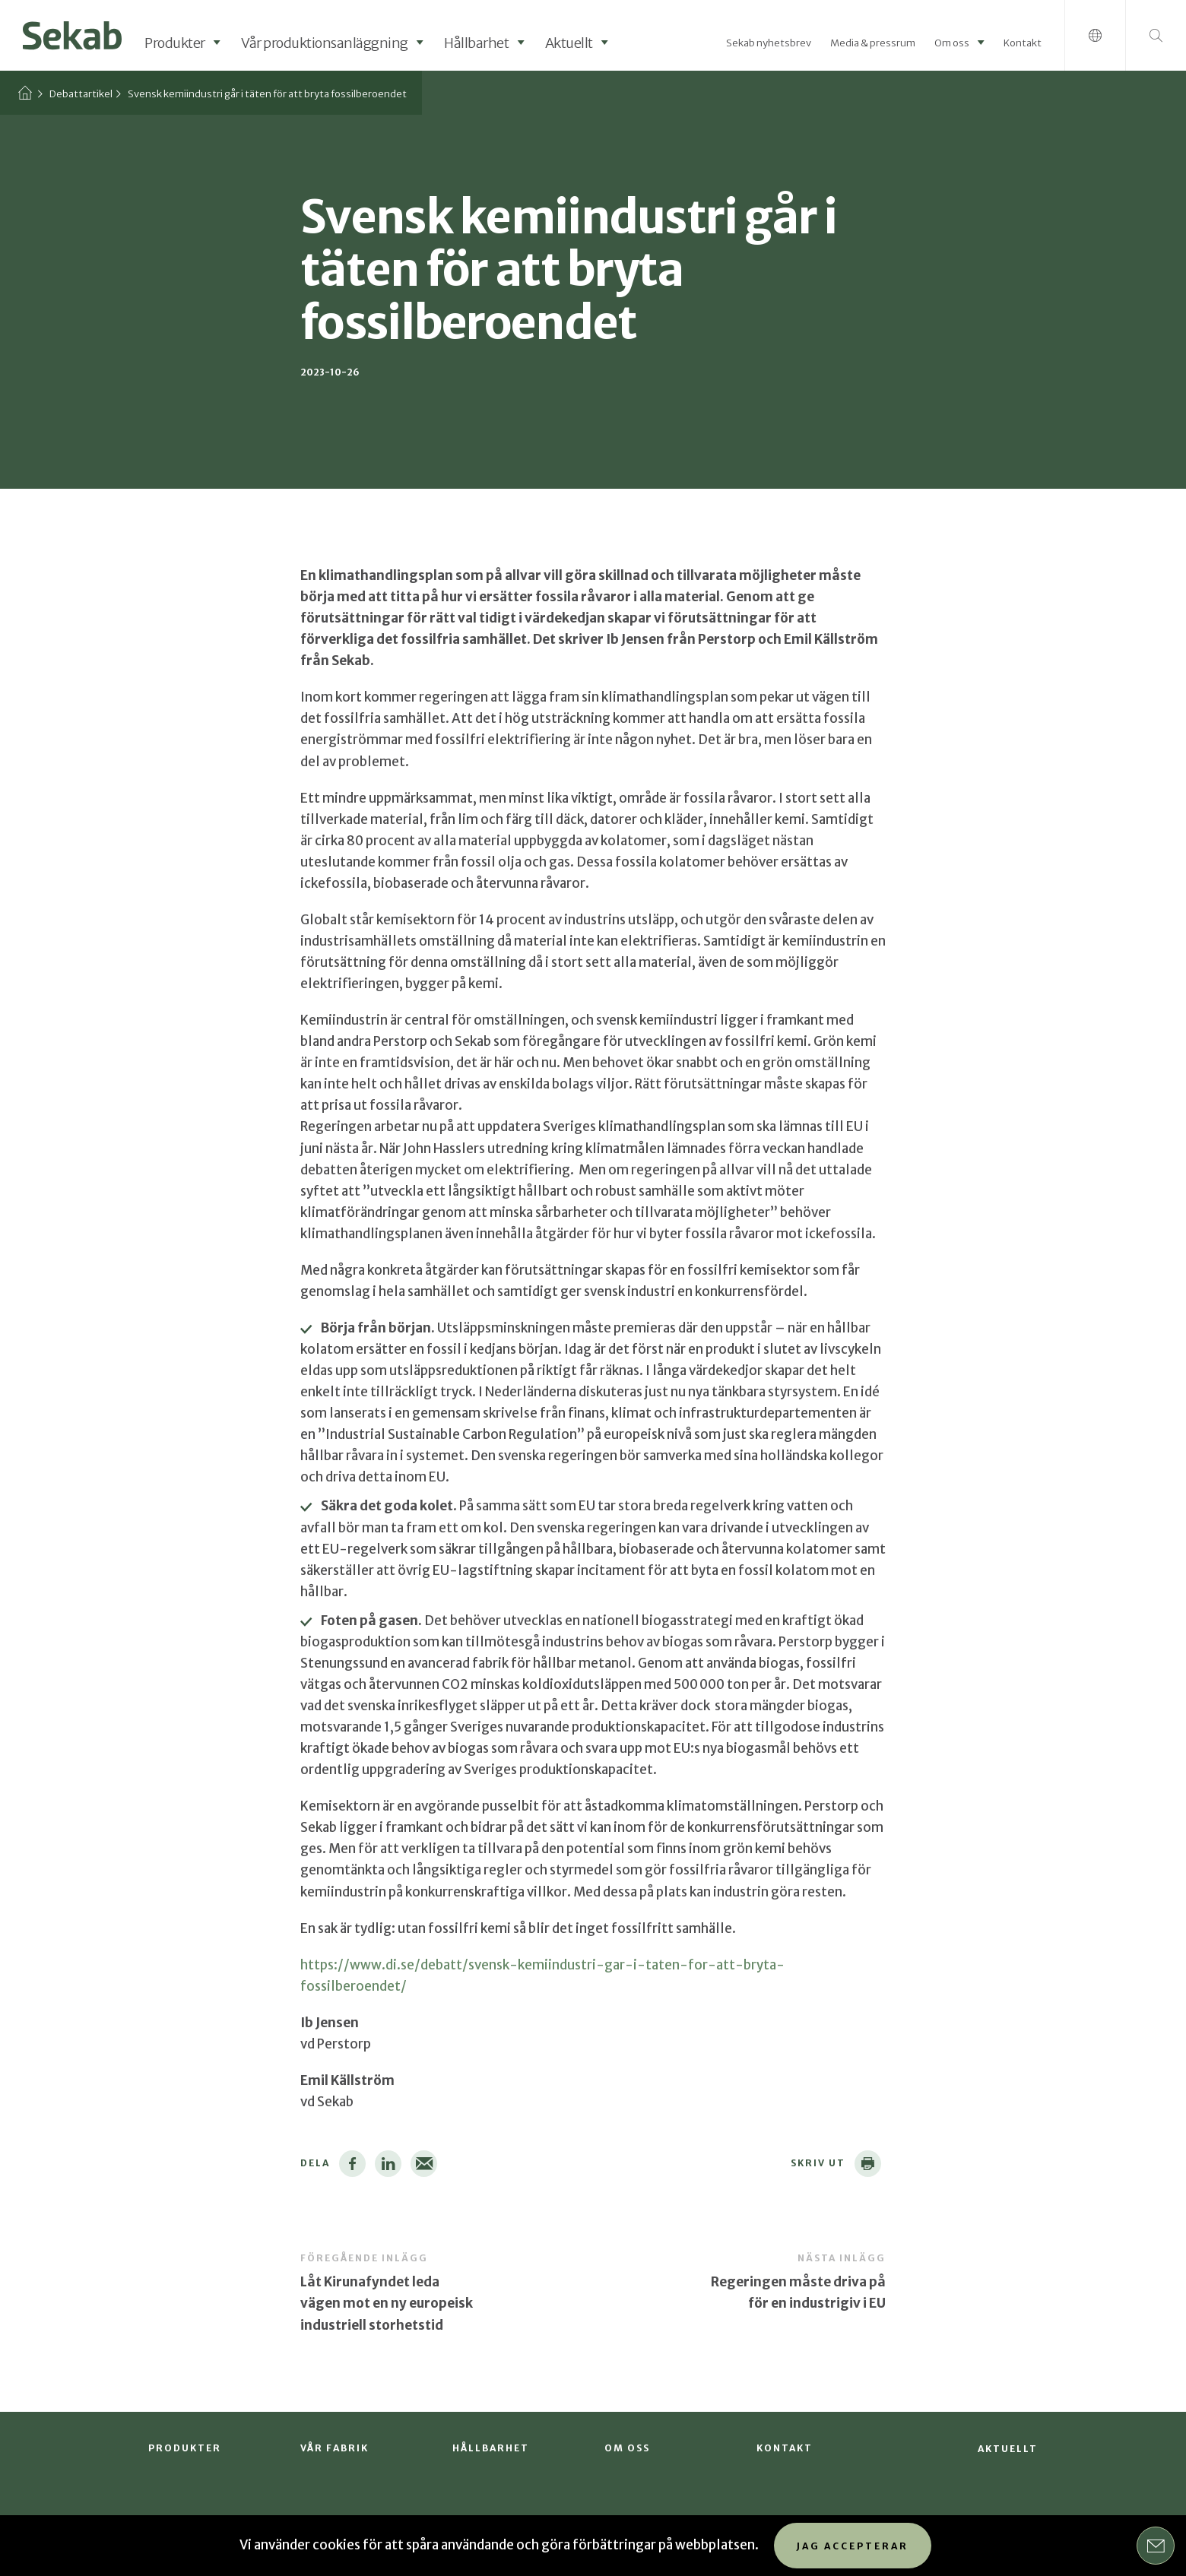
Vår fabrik (334, 2448)
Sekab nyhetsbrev (768, 42)
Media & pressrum (872, 42)
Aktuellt (569, 43)
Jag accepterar (853, 2546)
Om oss (951, 42)
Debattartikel (81, 93)
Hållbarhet (476, 43)
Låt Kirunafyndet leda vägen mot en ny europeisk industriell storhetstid (386, 2303)
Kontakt (1023, 42)
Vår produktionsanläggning (324, 43)
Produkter (174, 43)
